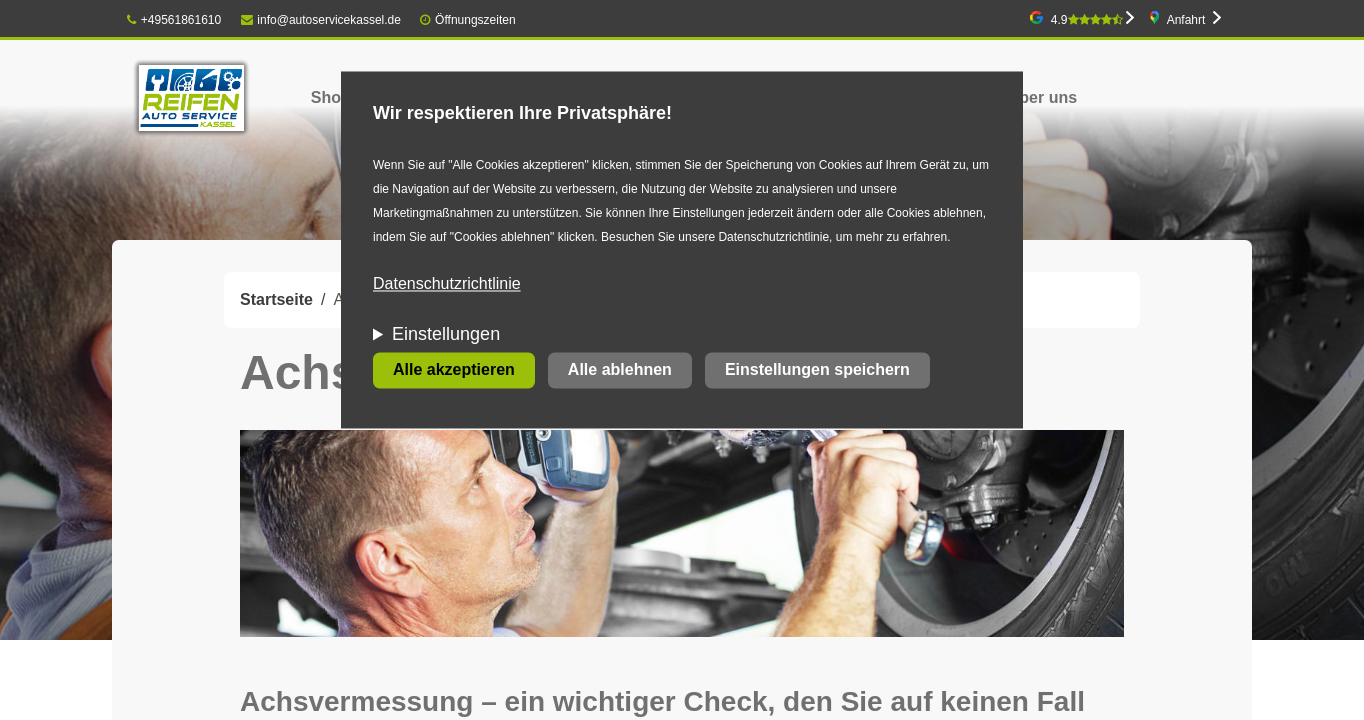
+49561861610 (174, 20)
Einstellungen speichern (817, 370)
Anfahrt (1186, 20)
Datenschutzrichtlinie (447, 284)
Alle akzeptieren (454, 370)
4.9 (1087, 20)
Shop (331, 97)
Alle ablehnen (620, 370)
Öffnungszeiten (475, 20)
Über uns (1042, 97)
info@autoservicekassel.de (321, 20)
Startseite (276, 299)
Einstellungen (446, 335)
